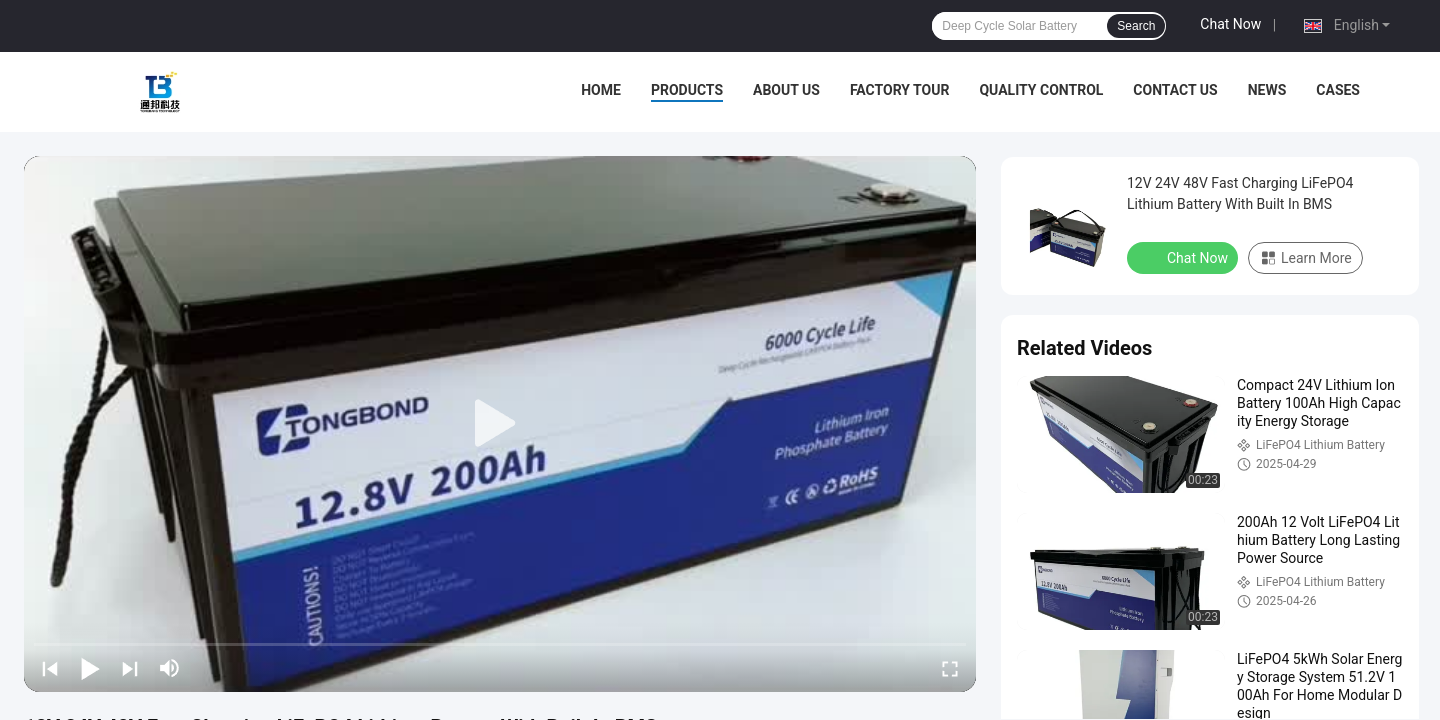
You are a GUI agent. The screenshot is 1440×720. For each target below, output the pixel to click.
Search (1136, 26)
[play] (500, 424)
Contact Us (1175, 90)
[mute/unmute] (170, 668)
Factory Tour (900, 90)
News (1267, 90)
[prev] (50, 668)
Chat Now (1230, 24)
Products (687, 90)
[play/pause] (90, 668)
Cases (1338, 90)
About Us (786, 90)
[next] (130, 668)
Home (601, 90)
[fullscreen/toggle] (950, 668)
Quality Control (1041, 90)
